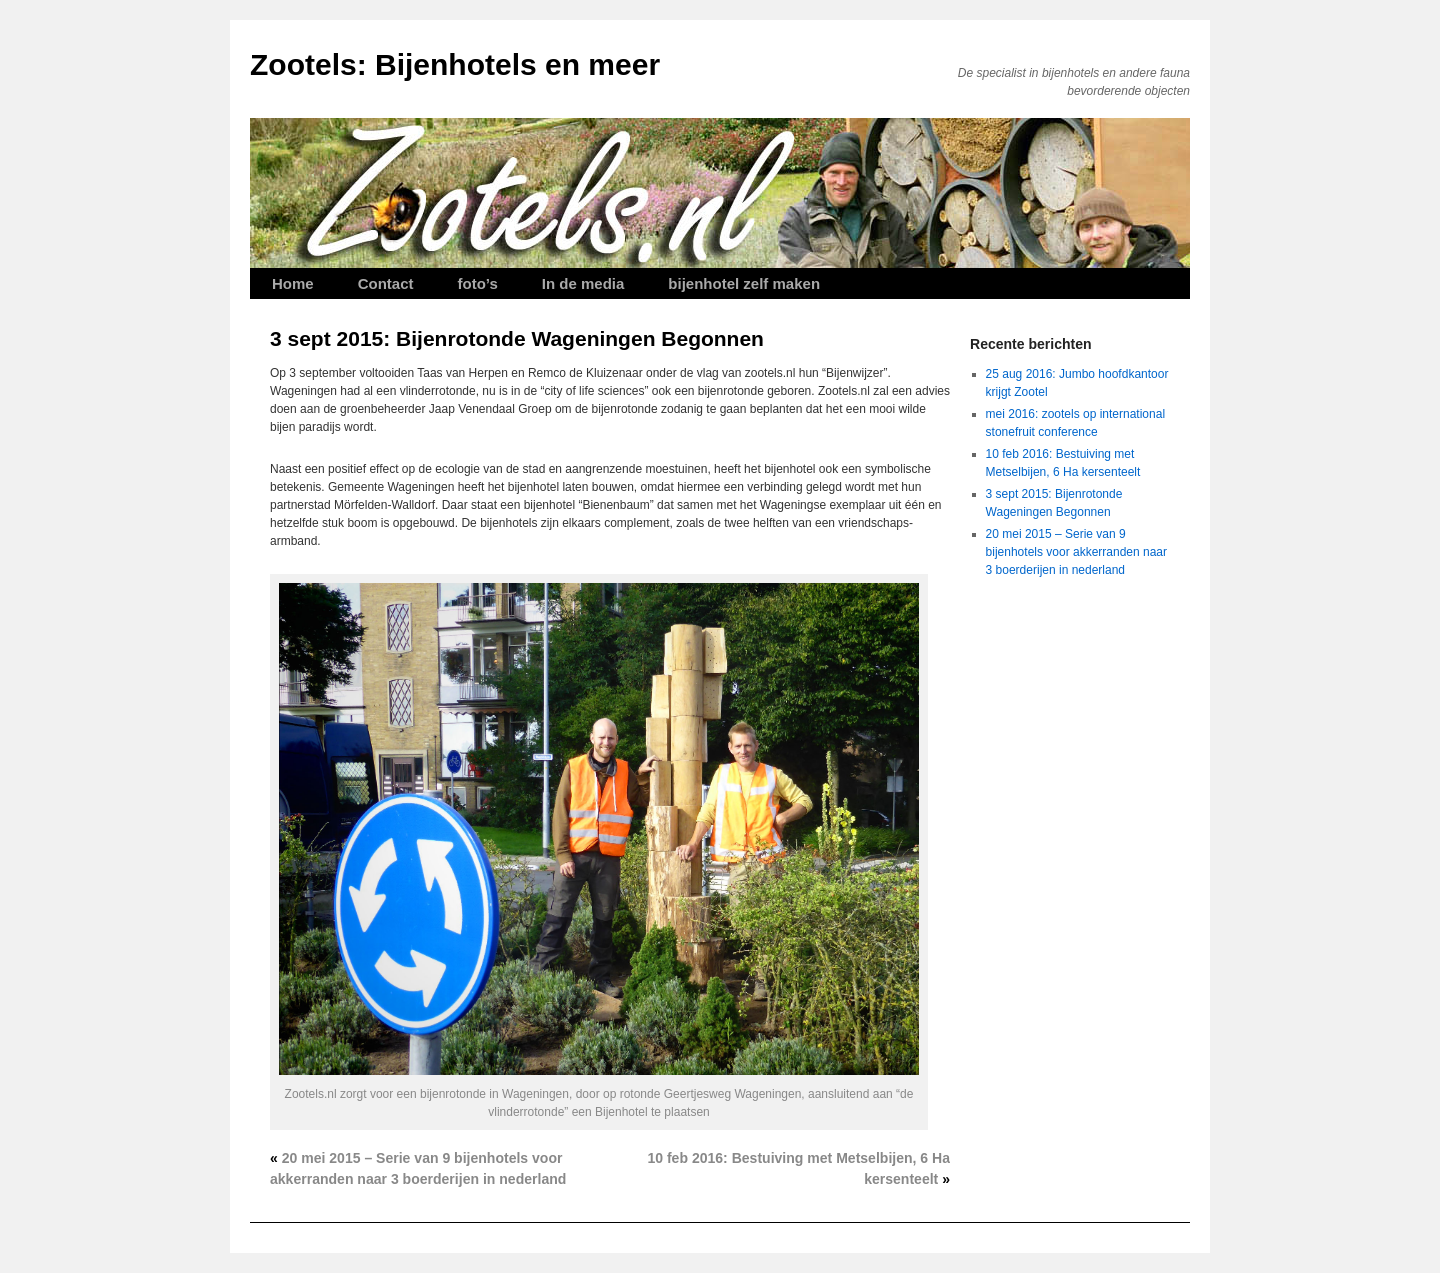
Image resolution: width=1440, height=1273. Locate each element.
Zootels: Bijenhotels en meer (455, 64)
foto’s (478, 283)
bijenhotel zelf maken (744, 283)
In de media (583, 283)
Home (293, 283)
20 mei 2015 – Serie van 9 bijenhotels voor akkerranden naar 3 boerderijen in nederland (1076, 552)
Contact (386, 283)
